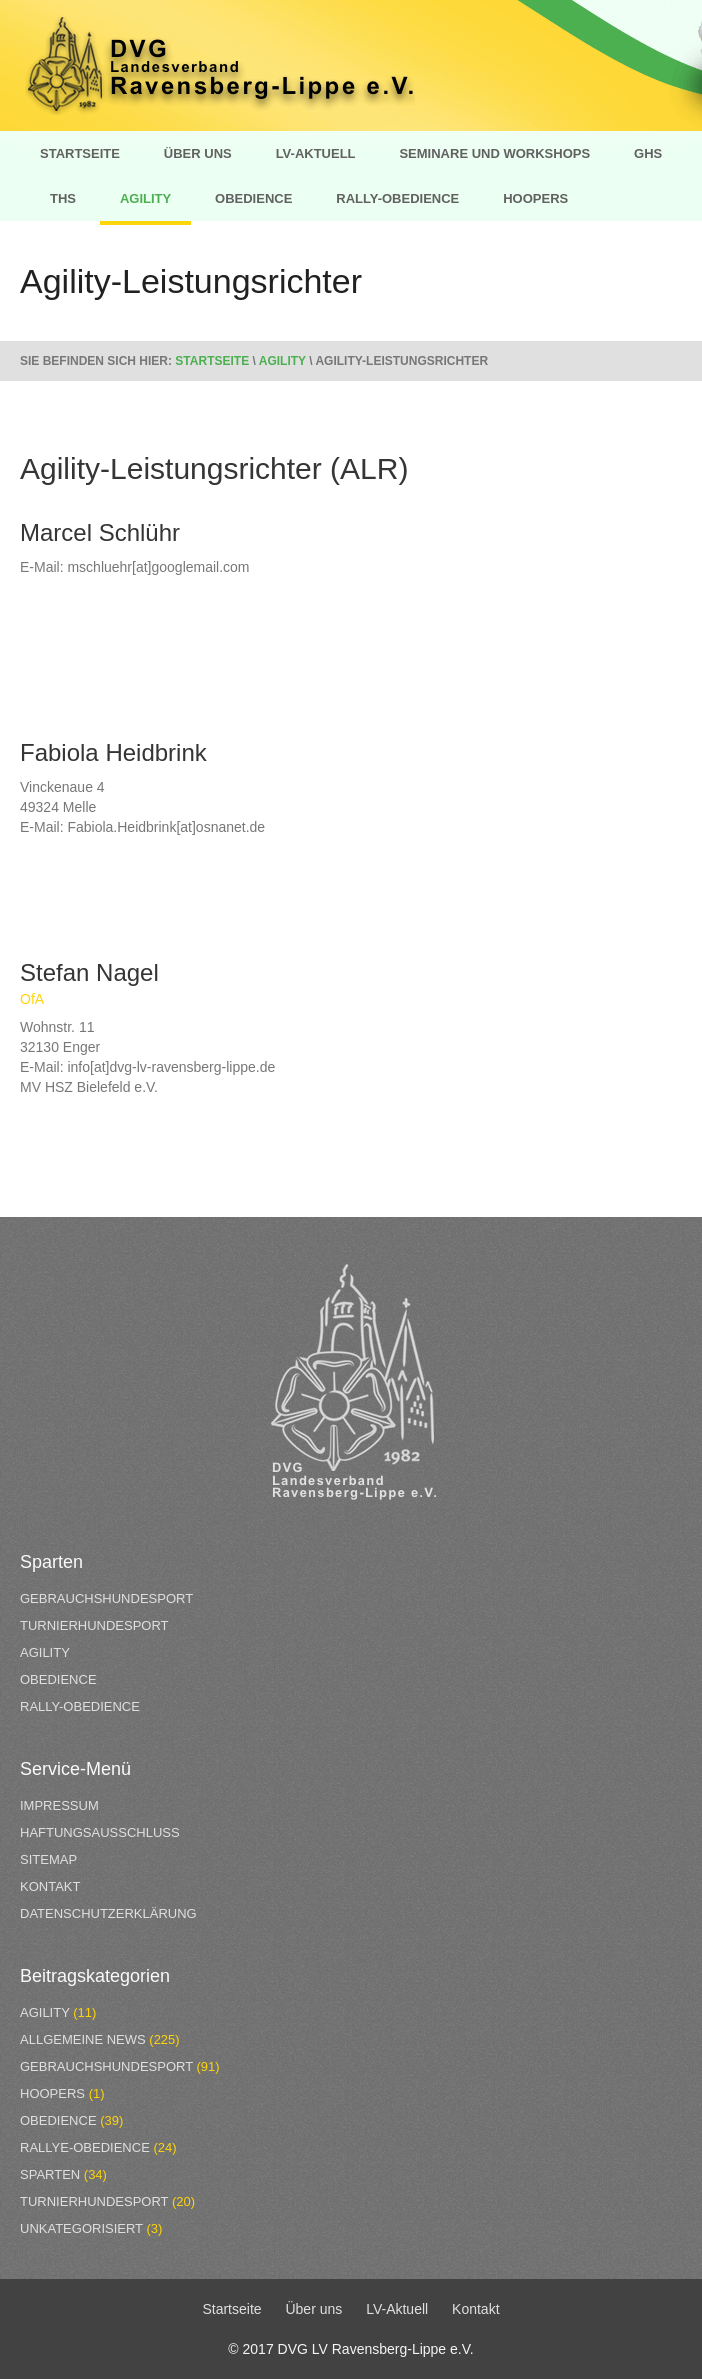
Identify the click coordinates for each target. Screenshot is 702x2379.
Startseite (80, 153)
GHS (648, 153)
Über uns (198, 153)
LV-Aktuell (316, 153)
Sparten (50, 2174)
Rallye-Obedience (85, 2147)
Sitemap (48, 1859)
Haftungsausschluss (100, 1832)
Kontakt (50, 1886)
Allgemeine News (83, 2039)
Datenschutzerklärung (108, 1913)
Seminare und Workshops (494, 153)
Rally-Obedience (397, 198)
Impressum (59, 1805)
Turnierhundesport (94, 1625)
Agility (145, 198)
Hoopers (535, 198)
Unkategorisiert (81, 2228)
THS (63, 198)
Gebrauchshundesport (106, 1598)
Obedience (253, 198)
